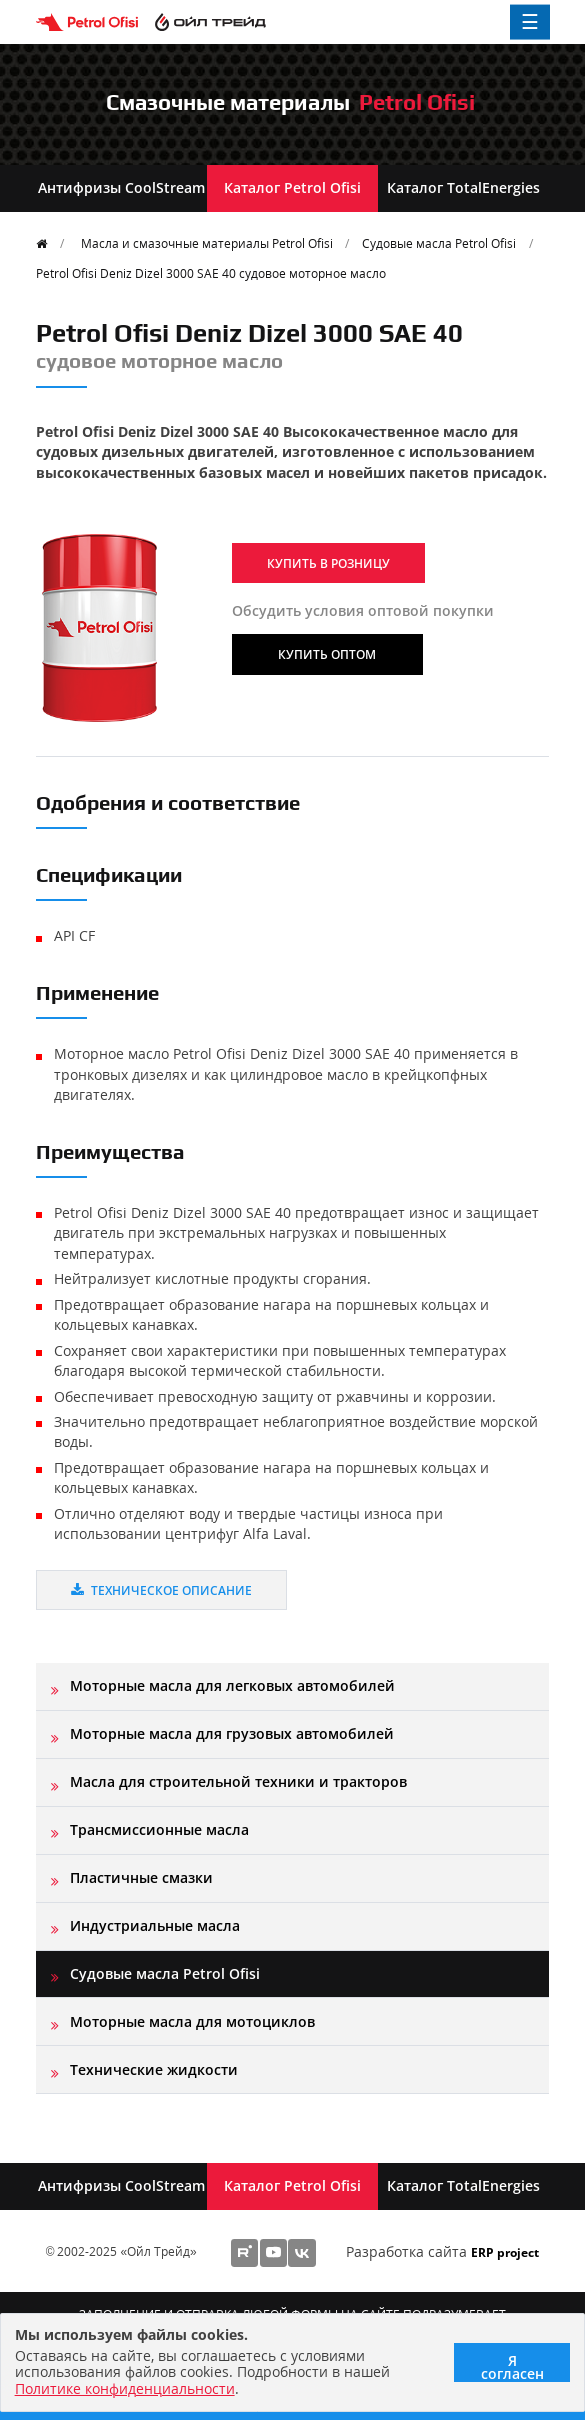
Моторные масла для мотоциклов (192, 2021)
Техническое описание (161, 1590)
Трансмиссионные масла (159, 1829)
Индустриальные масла (155, 1925)
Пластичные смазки (141, 1877)
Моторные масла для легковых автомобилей (232, 1685)
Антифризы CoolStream (121, 187)
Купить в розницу (328, 563)
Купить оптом (327, 654)
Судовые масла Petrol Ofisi (439, 243)
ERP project (505, 2252)
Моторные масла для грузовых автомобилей (232, 1733)
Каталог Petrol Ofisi (292, 187)
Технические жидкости (154, 2069)
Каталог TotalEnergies (463, 187)
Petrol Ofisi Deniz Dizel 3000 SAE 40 (211, 273)
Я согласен (512, 2366)
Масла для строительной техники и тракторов (238, 1781)
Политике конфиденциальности (125, 2388)
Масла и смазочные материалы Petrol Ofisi (207, 243)
